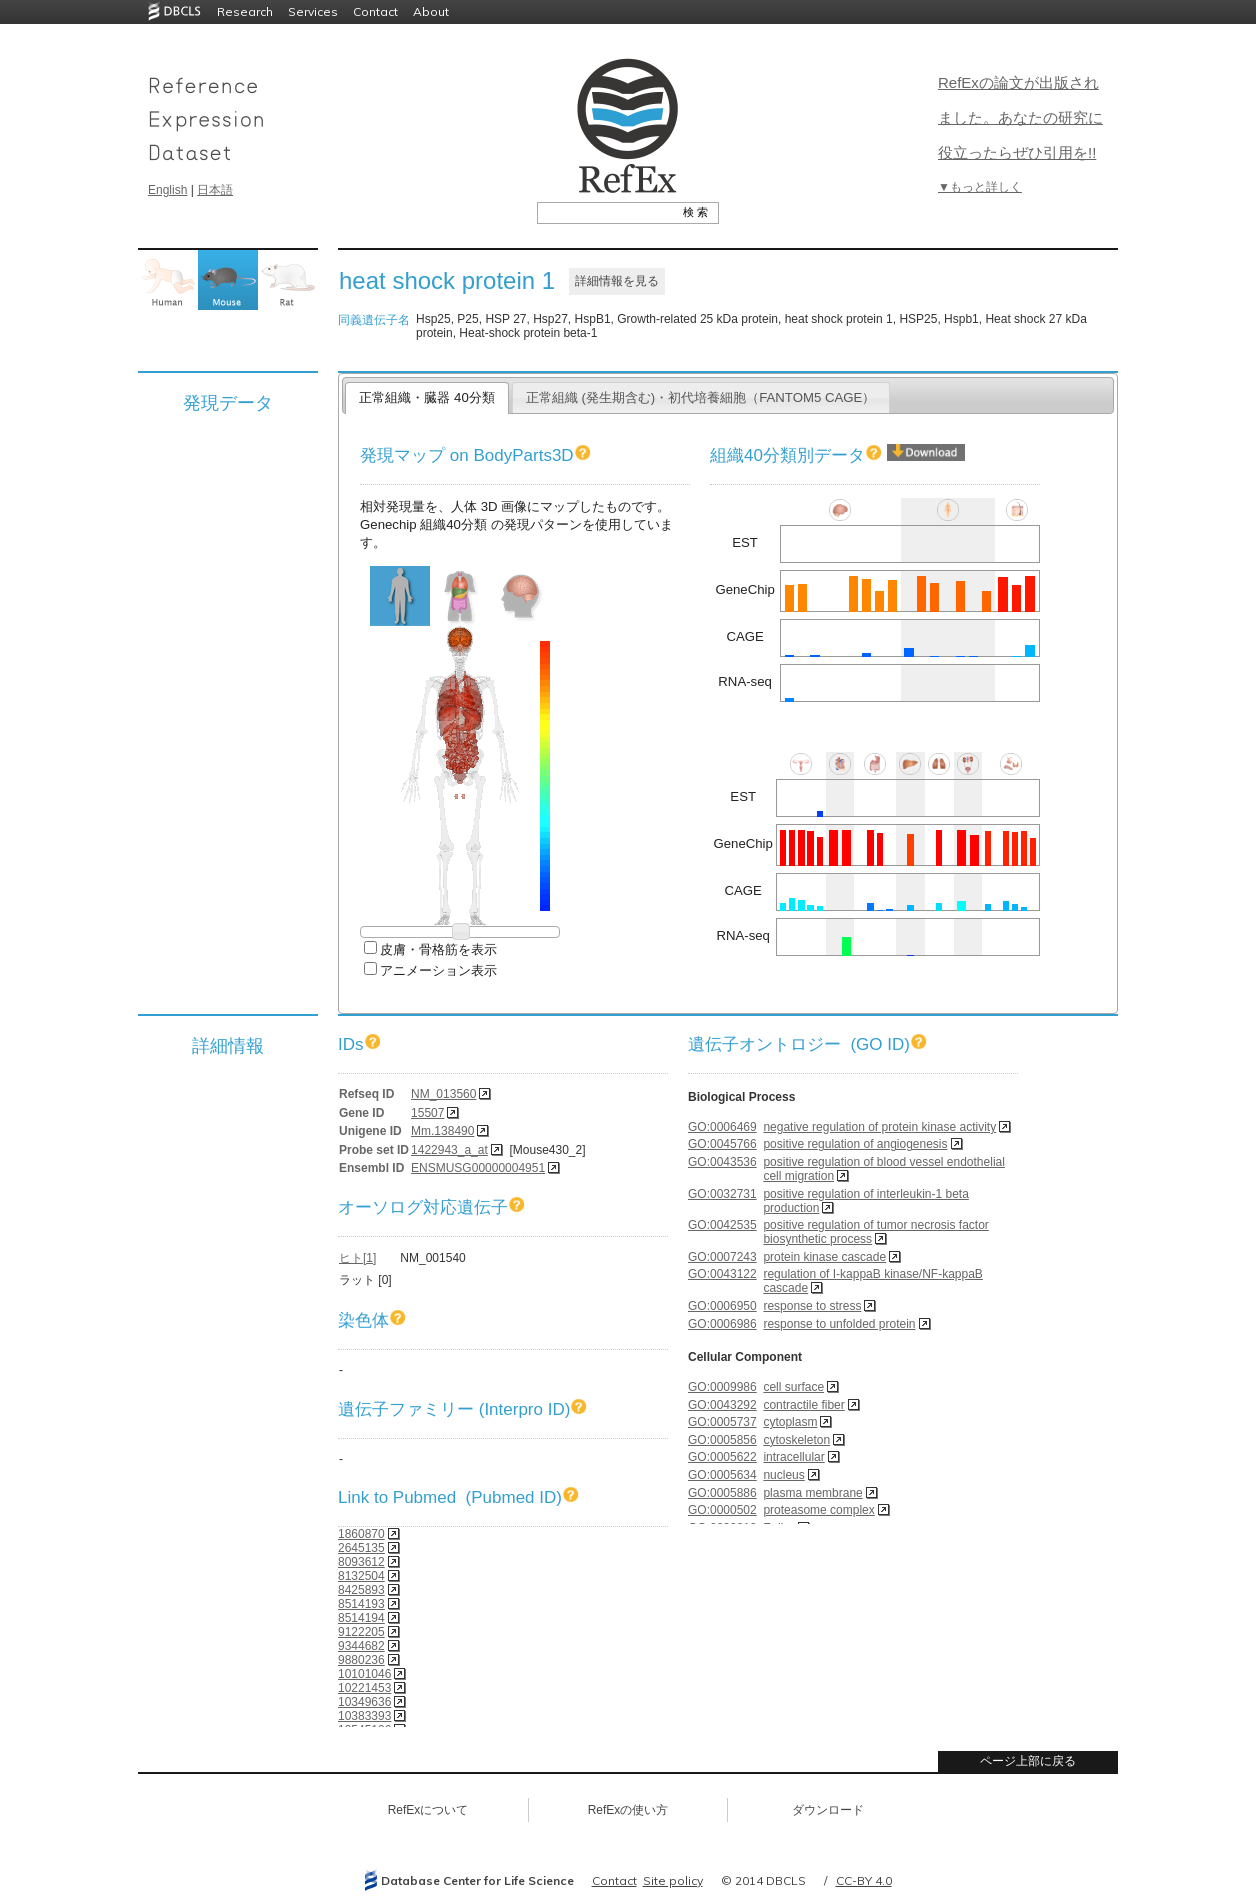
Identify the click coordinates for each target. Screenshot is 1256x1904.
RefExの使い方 (628, 1810)
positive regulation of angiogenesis (855, 1144)
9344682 (361, 1646)
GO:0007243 (722, 1257)
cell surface (793, 1387)
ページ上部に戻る (1028, 1761)
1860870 (361, 1534)
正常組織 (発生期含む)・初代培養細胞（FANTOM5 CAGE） (701, 397)
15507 (427, 1113)
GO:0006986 (722, 1324)
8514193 (361, 1604)
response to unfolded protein (839, 1324)
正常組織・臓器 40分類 (426, 397)
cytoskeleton (796, 1440)
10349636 (364, 1702)
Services (313, 11)
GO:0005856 (722, 1440)
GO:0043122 (722, 1274)
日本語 (215, 190)
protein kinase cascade (824, 1257)
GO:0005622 (722, 1457)
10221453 (364, 1688)
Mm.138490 (442, 1131)
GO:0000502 (722, 1510)
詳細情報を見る (617, 281)
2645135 (361, 1548)
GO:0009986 (722, 1387)
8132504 (361, 1576)
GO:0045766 (722, 1144)
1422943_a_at (449, 1150)
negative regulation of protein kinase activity (879, 1127)
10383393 (364, 1716)
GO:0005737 (722, 1422)
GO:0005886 (722, 1493)
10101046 (364, 1674)
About (431, 11)
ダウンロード (828, 1810)
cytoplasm (790, 1422)
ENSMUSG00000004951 (478, 1168)
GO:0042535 (722, 1225)
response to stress (812, 1306)
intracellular (793, 1457)
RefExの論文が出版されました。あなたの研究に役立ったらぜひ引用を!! (1020, 117)
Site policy (673, 1880)
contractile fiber (803, 1405)
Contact (375, 11)
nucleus (783, 1475)
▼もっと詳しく (980, 187)
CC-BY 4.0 (864, 1880)
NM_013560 (443, 1094)
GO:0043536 (722, 1162)
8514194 (361, 1618)
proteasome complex (818, 1510)
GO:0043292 (722, 1405)
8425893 (361, 1590)
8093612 (361, 1562)
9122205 (361, 1632)
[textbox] (605, 212)
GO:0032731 (722, 1194)
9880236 (361, 1660)
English (167, 190)
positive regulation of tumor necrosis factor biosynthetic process (875, 1232)
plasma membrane (812, 1493)
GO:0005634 (722, 1475)
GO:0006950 (722, 1306)
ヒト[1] (357, 1258)
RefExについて (428, 1810)
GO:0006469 (722, 1127)
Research (245, 11)
